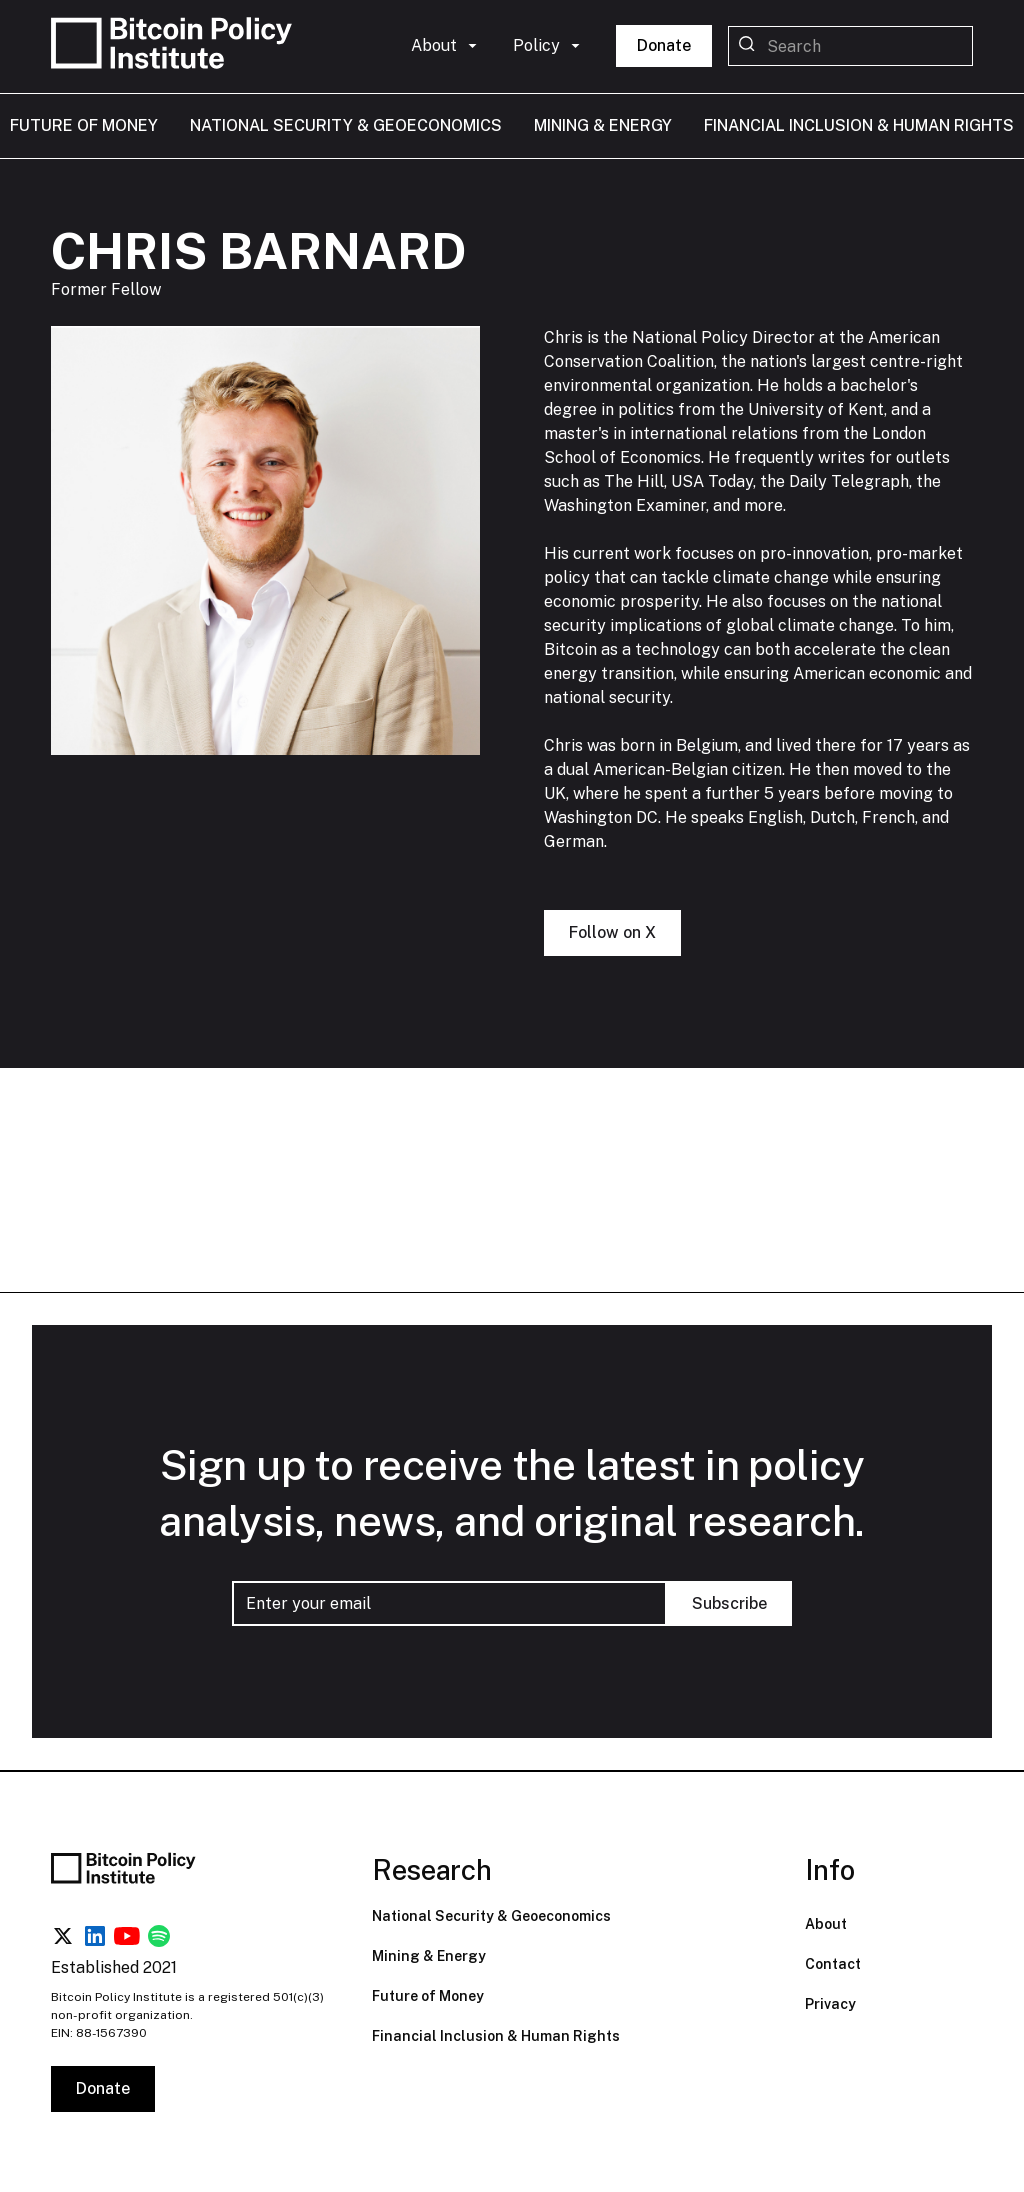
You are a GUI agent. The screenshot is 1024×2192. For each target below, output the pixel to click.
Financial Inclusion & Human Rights (496, 2036)
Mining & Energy (429, 1956)
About (826, 1924)
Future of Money (428, 1996)
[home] (176, 46)
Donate (664, 45)
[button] (446, 46)
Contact (833, 1964)
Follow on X (612, 933)
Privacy (830, 2004)
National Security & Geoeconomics (491, 1916)
